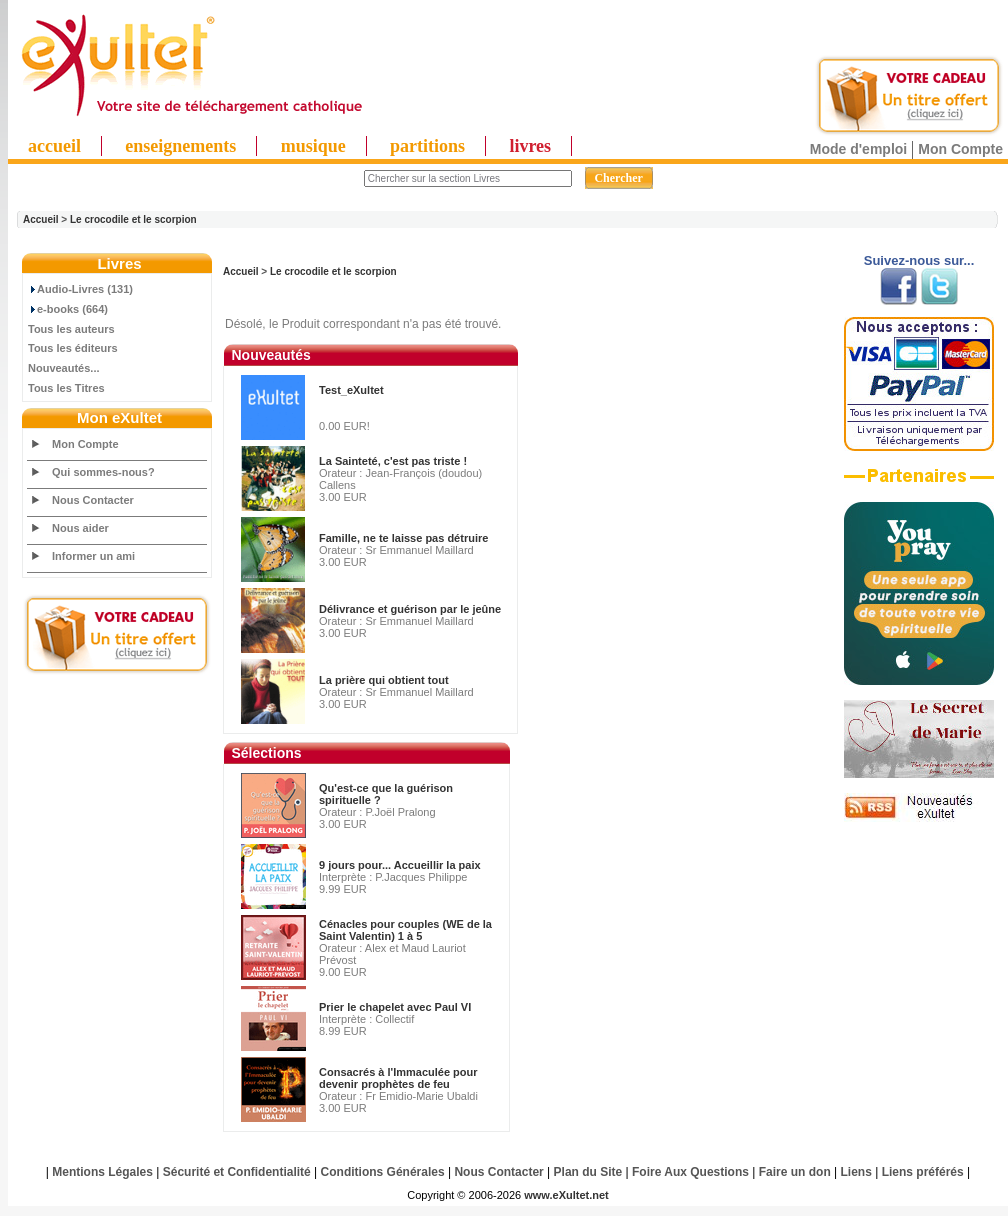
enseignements (180, 146)
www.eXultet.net (566, 1195)
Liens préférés (923, 1172)
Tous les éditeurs (73, 348)
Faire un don (795, 1172)
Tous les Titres (66, 388)
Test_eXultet (351, 390)
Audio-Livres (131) (80, 289)
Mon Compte (960, 149)
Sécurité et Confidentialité (237, 1172)
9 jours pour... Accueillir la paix (400, 865)
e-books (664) (68, 309)
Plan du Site (588, 1172)
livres (530, 146)
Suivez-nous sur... (919, 260)
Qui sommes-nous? (103, 472)
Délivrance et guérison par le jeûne (410, 609)
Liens (856, 1172)
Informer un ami (93, 556)
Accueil (41, 219)
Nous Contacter (93, 500)
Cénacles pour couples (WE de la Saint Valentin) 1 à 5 (405, 930)
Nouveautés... (64, 368)
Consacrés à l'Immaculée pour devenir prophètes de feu (398, 1078)
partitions (427, 146)
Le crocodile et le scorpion (133, 219)
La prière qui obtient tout (384, 680)
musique (313, 146)
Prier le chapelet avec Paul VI (395, 1007)
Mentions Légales (102, 1172)
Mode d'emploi (858, 149)
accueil (54, 146)
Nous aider (80, 528)
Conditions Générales (383, 1172)
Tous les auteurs (71, 329)
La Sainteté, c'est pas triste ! (393, 461)
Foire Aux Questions (690, 1172)
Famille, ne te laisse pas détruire (403, 538)
